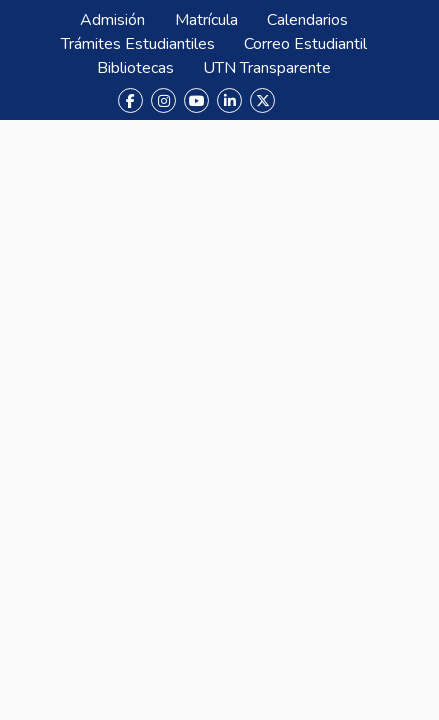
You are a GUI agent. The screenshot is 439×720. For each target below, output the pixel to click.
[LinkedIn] (229, 100)
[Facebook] (130, 100)
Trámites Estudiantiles (138, 44)
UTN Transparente (267, 68)
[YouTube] (196, 100)
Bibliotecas (135, 68)
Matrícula (206, 20)
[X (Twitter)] (262, 100)
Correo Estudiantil (305, 44)
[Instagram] (163, 100)
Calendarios (307, 20)
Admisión (112, 20)
